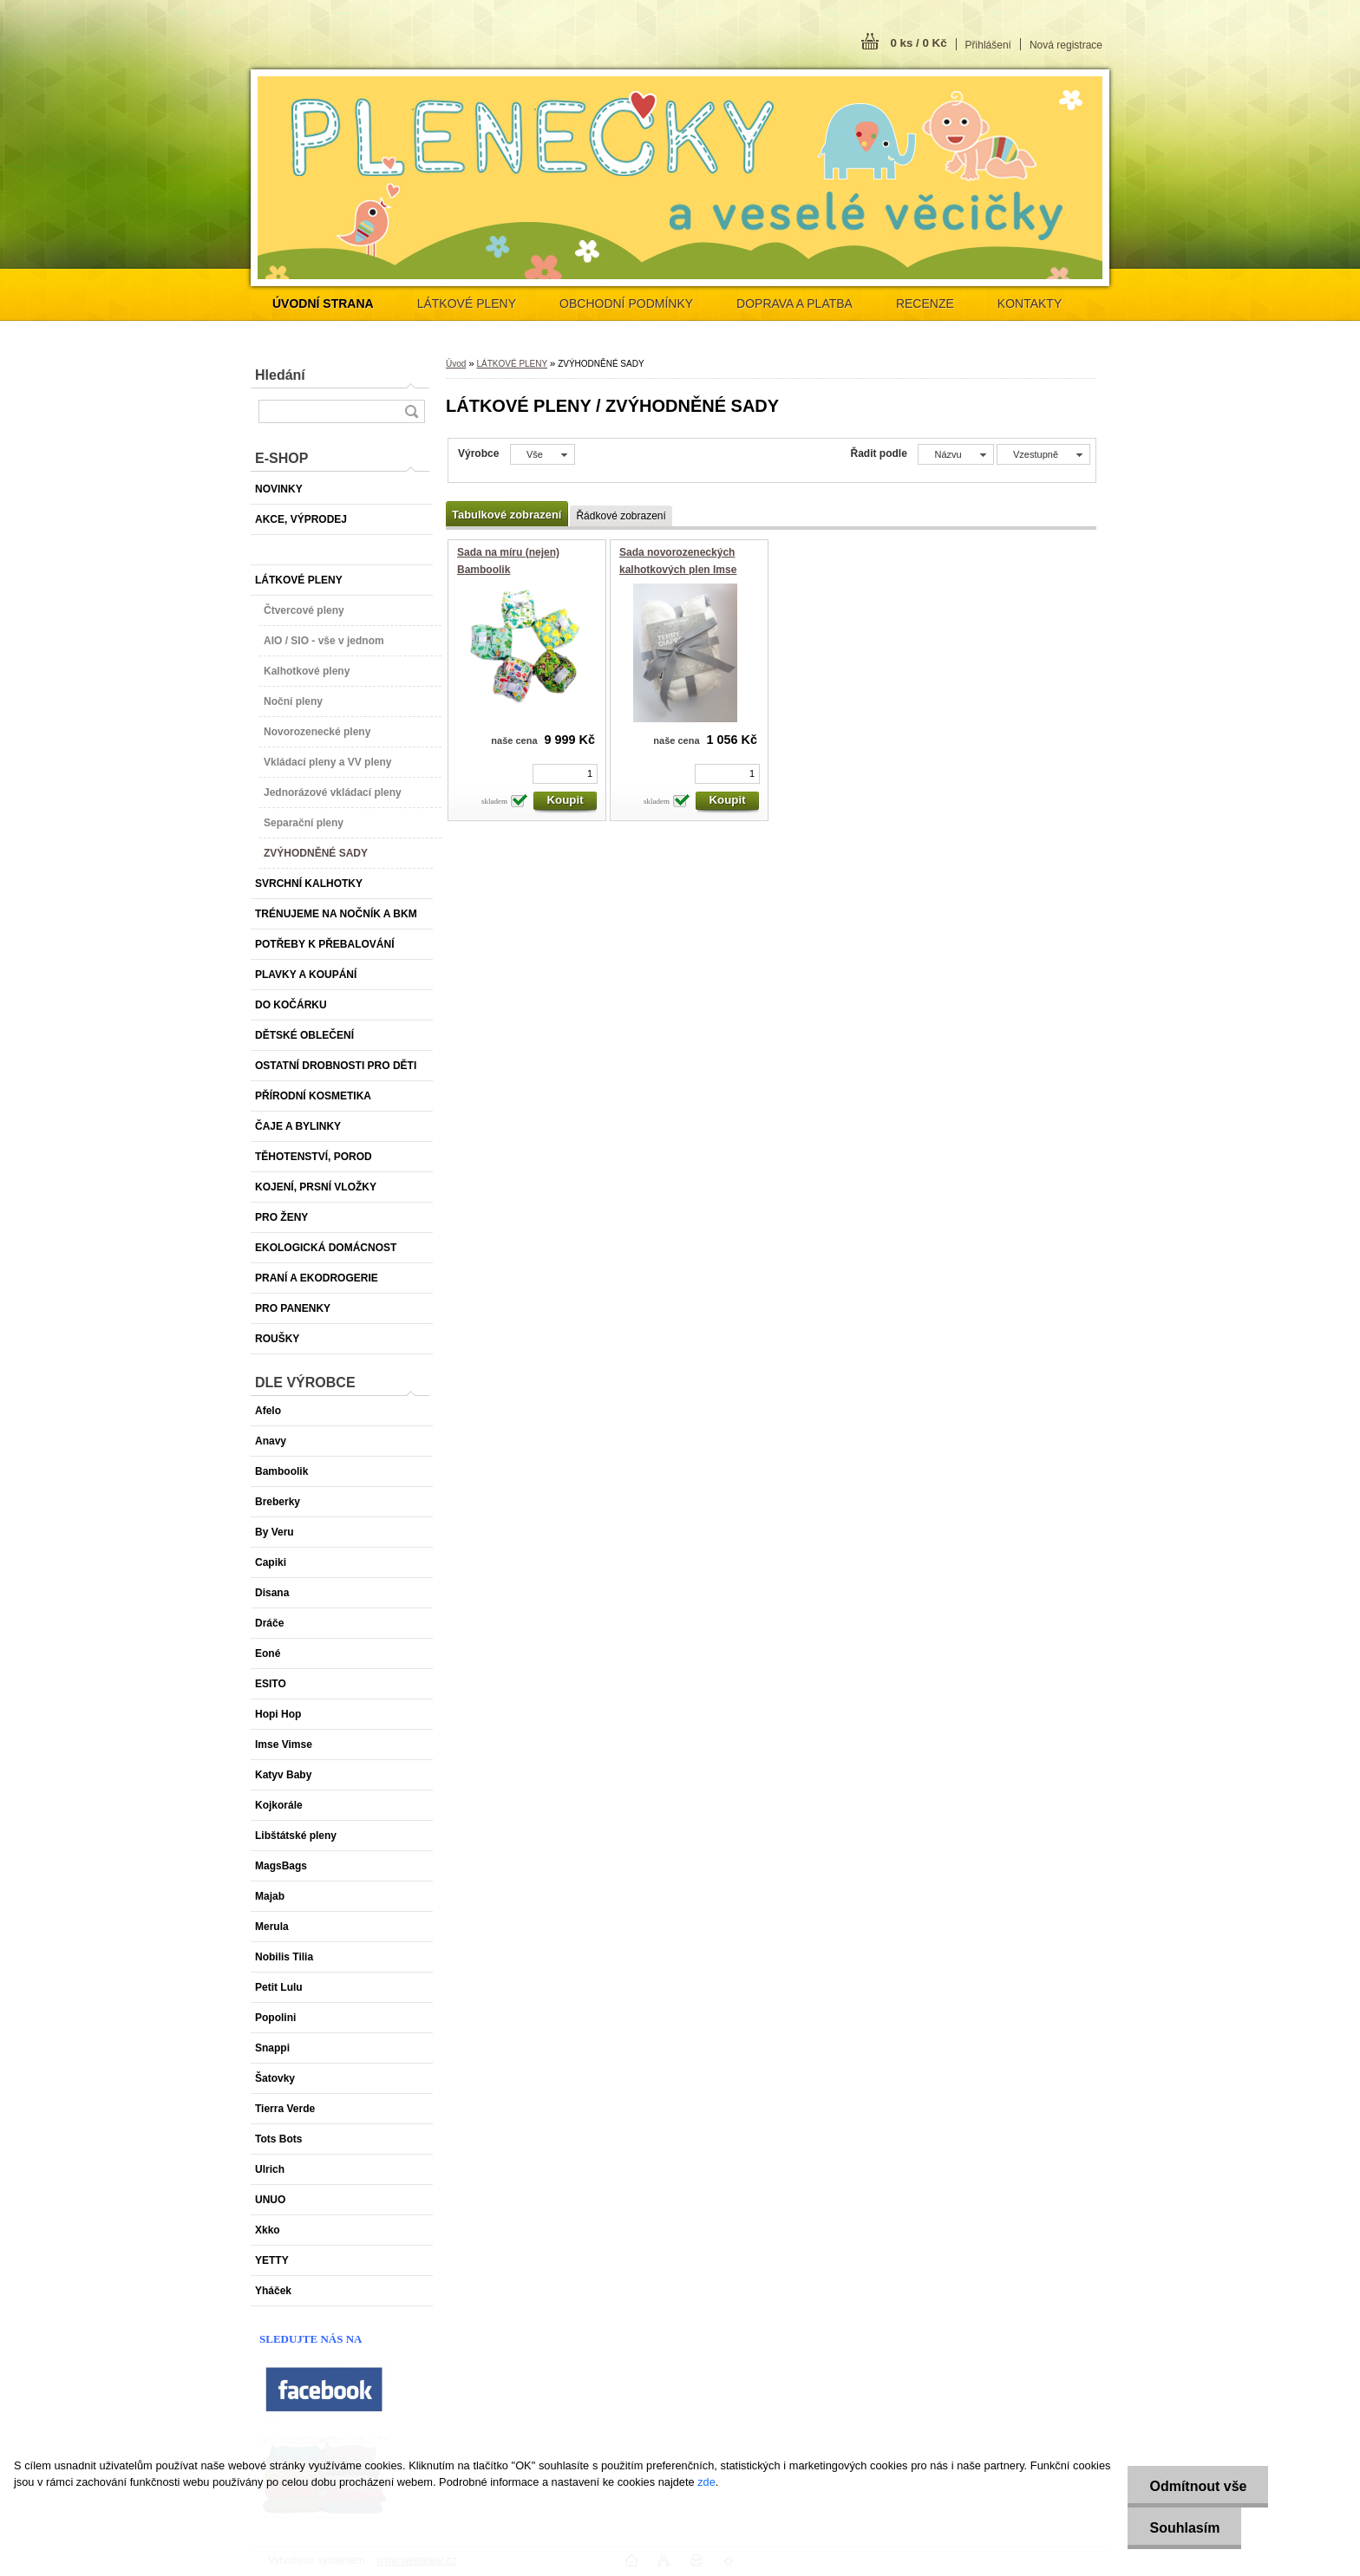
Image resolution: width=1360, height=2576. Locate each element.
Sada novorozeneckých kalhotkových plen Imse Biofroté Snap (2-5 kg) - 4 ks (688, 569)
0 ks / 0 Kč (918, 42)
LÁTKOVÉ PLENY (466, 303)
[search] (411, 411)
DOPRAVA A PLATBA (794, 303)
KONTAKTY (1029, 303)
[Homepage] (323, 303)
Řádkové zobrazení (620, 516)
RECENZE (925, 303)
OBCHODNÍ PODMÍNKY (626, 303)
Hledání (280, 375)
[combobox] (955, 454)
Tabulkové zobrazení (506, 514)
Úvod (456, 363)
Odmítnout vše (1197, 2486)
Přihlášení (988, 45)
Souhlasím (1184, 2528)
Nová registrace (1066, 45)
